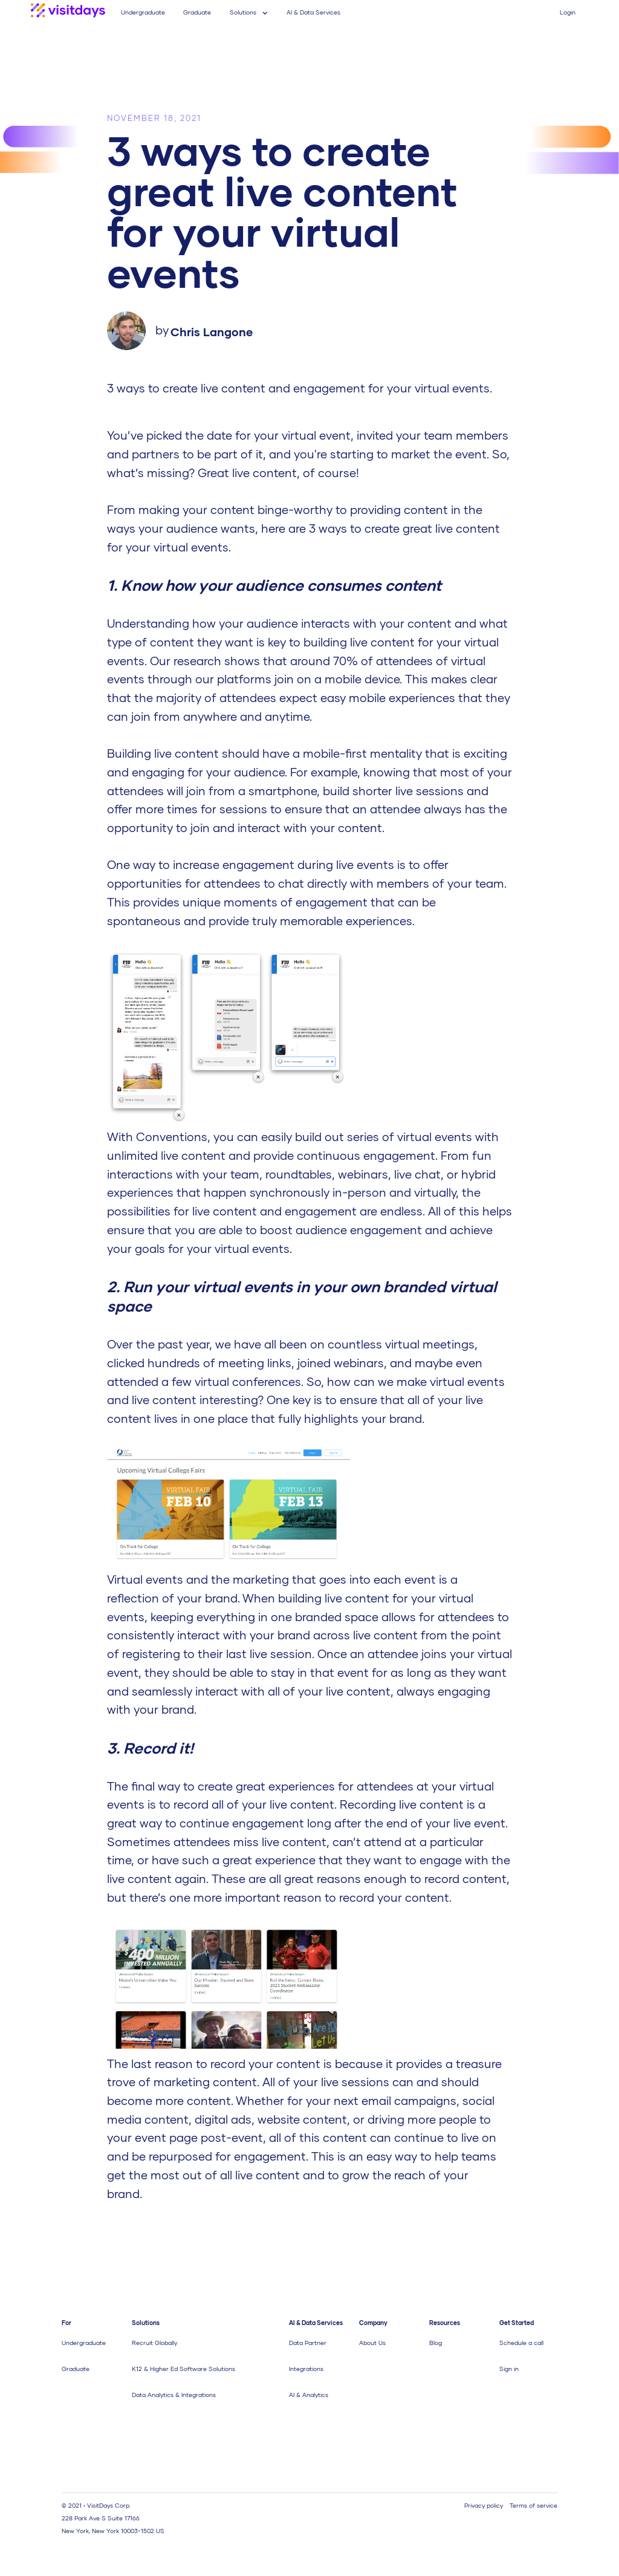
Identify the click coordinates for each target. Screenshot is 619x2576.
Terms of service (533, 2505)
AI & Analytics (308, 2394)
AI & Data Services (313, 12)
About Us (372, 2342)
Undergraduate (143, 12)
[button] (249, 12)
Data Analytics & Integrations (174, 2394)
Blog (435, 2342)
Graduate (197, 12)
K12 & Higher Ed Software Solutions (183, 2368)
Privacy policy (483, 2505)
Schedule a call (521, 2342)
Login (567, 12)
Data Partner (307, 2342)
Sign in (509, 2368)
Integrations (306, 2368)
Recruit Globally (154, 2342)
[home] (68, 12)
